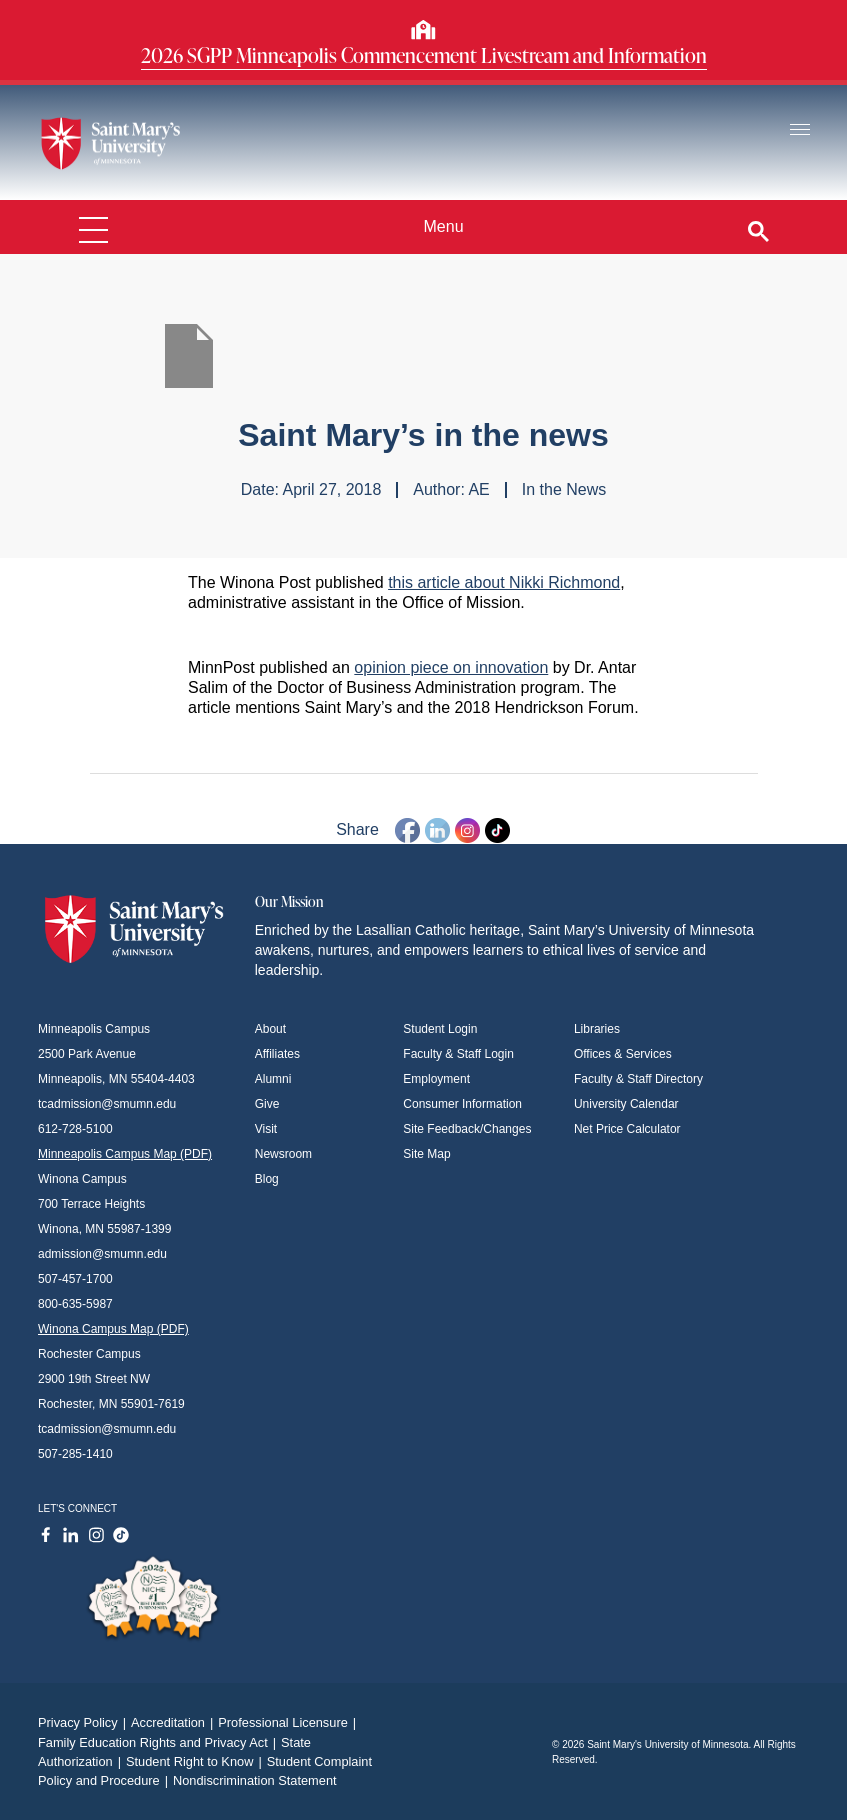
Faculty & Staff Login (458, 1054)
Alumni (273, 1079)
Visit (266, 1129)
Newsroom (283, 1154)
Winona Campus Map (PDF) (113, 1329)
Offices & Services (623, 1054)
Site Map (426, 1154)
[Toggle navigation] (800, 130)
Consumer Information (462, 1104)
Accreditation (174, 1722)
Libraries (597, 1029)
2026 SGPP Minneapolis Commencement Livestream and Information (424, 55)
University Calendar (626, 1104)
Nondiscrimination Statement (255, 1780)
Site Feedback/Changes (467, 1129)
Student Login (440, 1029)
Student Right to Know (196, 1761)
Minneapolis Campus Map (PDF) (125, 1154)
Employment (436, 1079)
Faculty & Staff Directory (638, 1079)
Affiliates (277, 1054)
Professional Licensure (289, 1722)
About (270, 1029)
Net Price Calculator (627, 1129)
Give (267, 1104)
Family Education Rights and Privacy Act (159, 1742)
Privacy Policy (84, 1722)
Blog (267, 1179)
